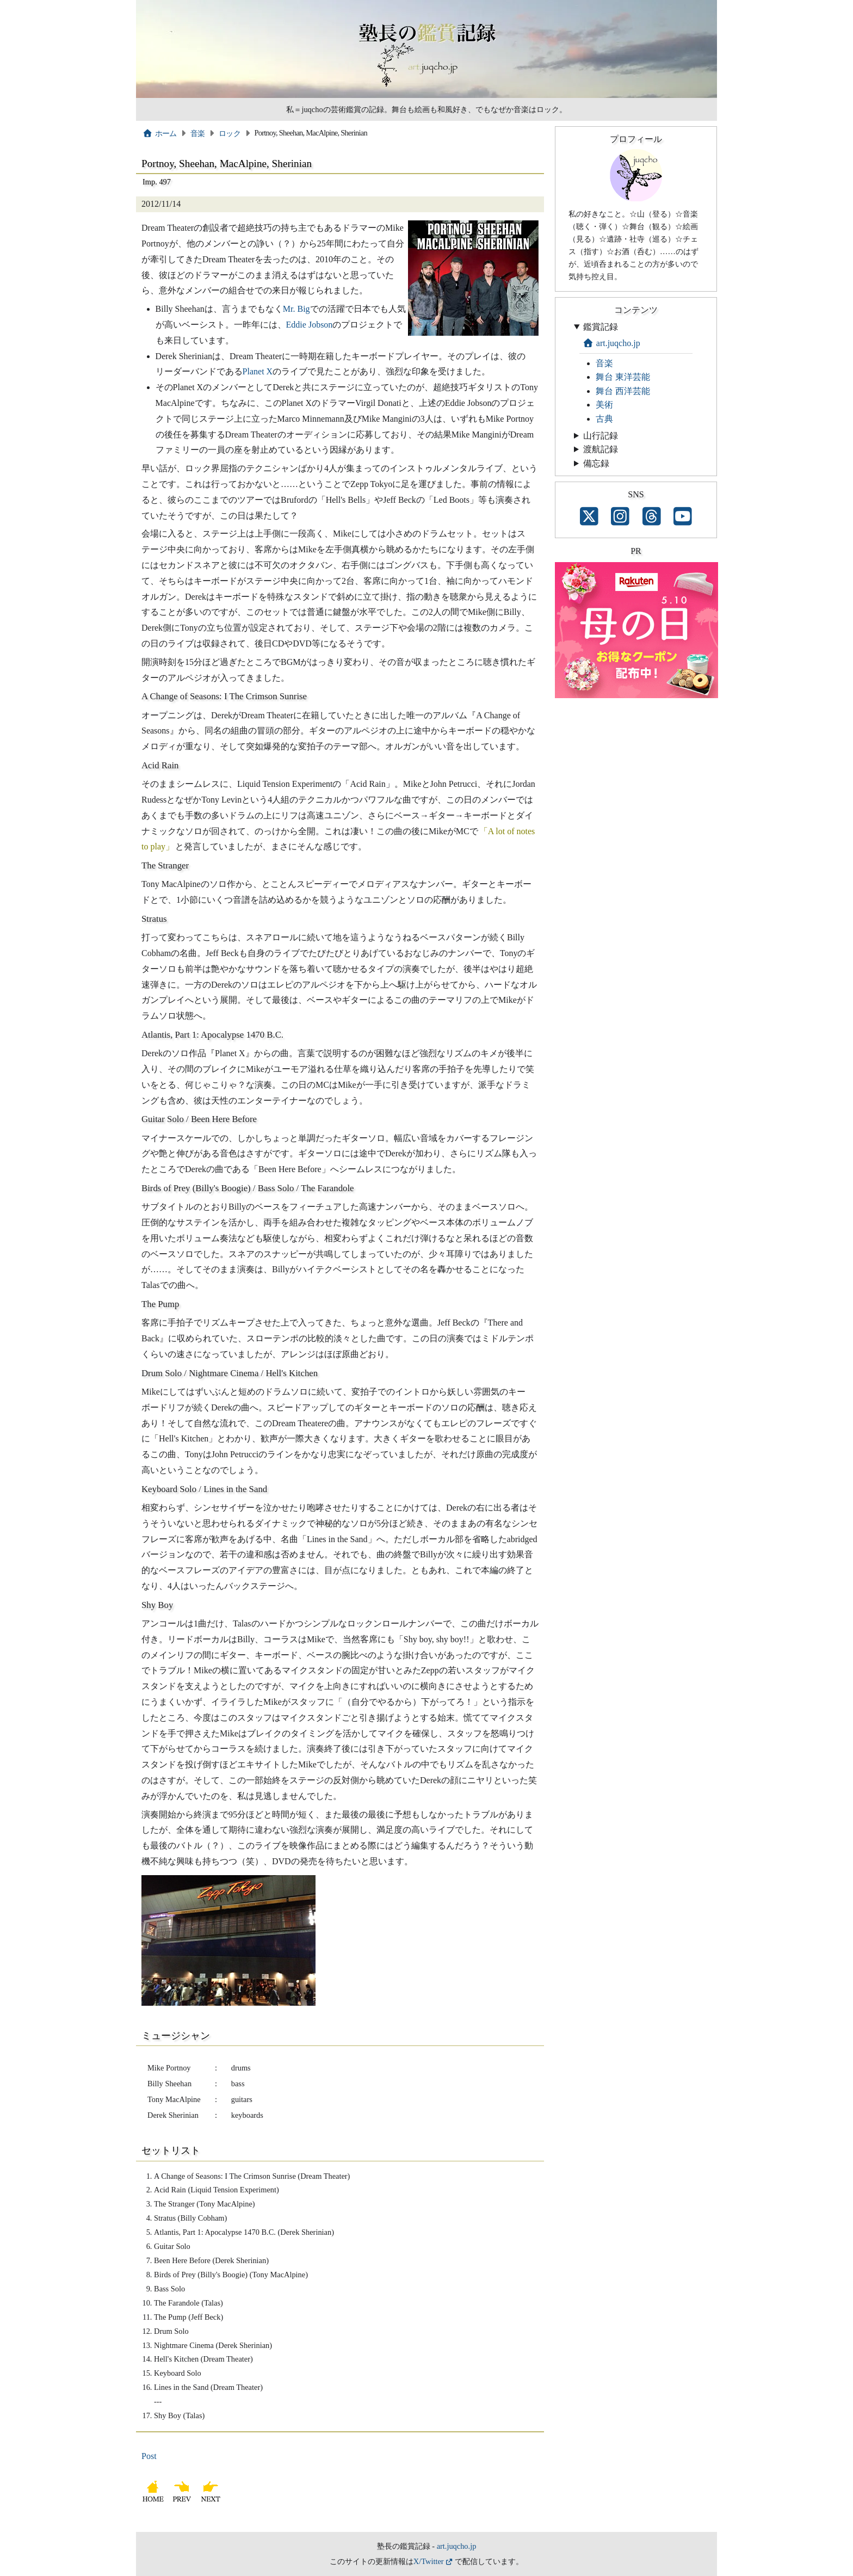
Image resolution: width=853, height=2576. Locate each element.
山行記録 (600, 435)
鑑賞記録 (600, 326)
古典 (604, 418)
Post (149, 2456)
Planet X (258, 371)
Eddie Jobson (309, 324)
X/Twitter (428, 2561)
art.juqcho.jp (611, 343)
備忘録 (596, 463)
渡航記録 (600, 449)
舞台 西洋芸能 (623, 391)
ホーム (160, 133)
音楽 (197, 133)
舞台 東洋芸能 (623, 376)
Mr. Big (296, 308)
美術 (604, 404)
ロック (229, 133)
